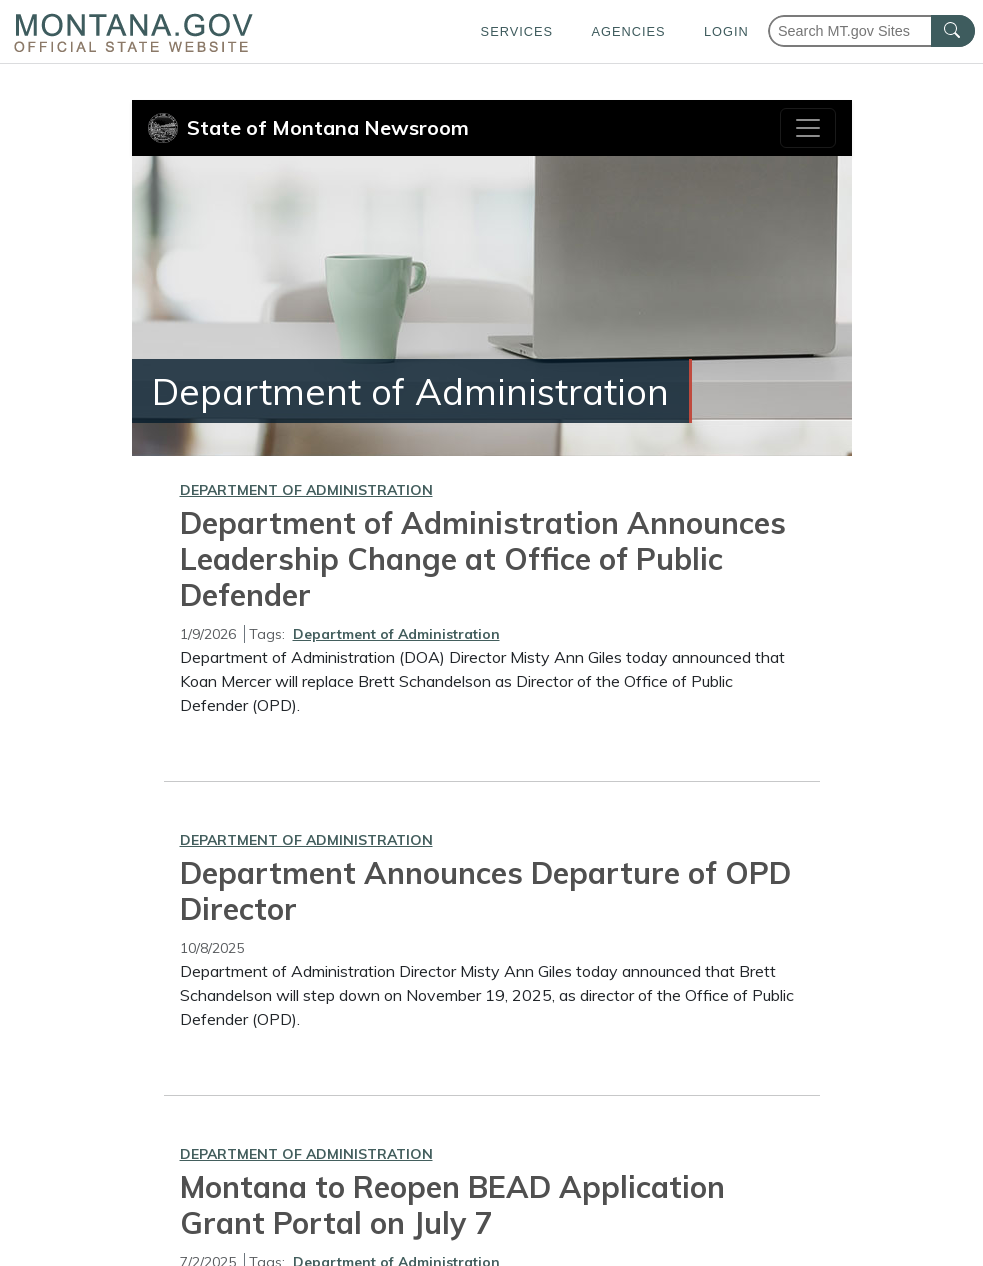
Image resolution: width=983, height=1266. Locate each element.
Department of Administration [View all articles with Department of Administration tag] (396, 634)
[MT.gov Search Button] (953, 31)
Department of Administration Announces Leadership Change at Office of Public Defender (483, 559)
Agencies (628, 31)
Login (726, 31)
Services (517, 31)
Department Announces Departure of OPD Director (485, 891)
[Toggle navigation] (808, 128)
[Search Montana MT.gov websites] (871, 31)
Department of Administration (306, 490)
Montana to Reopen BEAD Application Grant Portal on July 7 (452, 1205)
